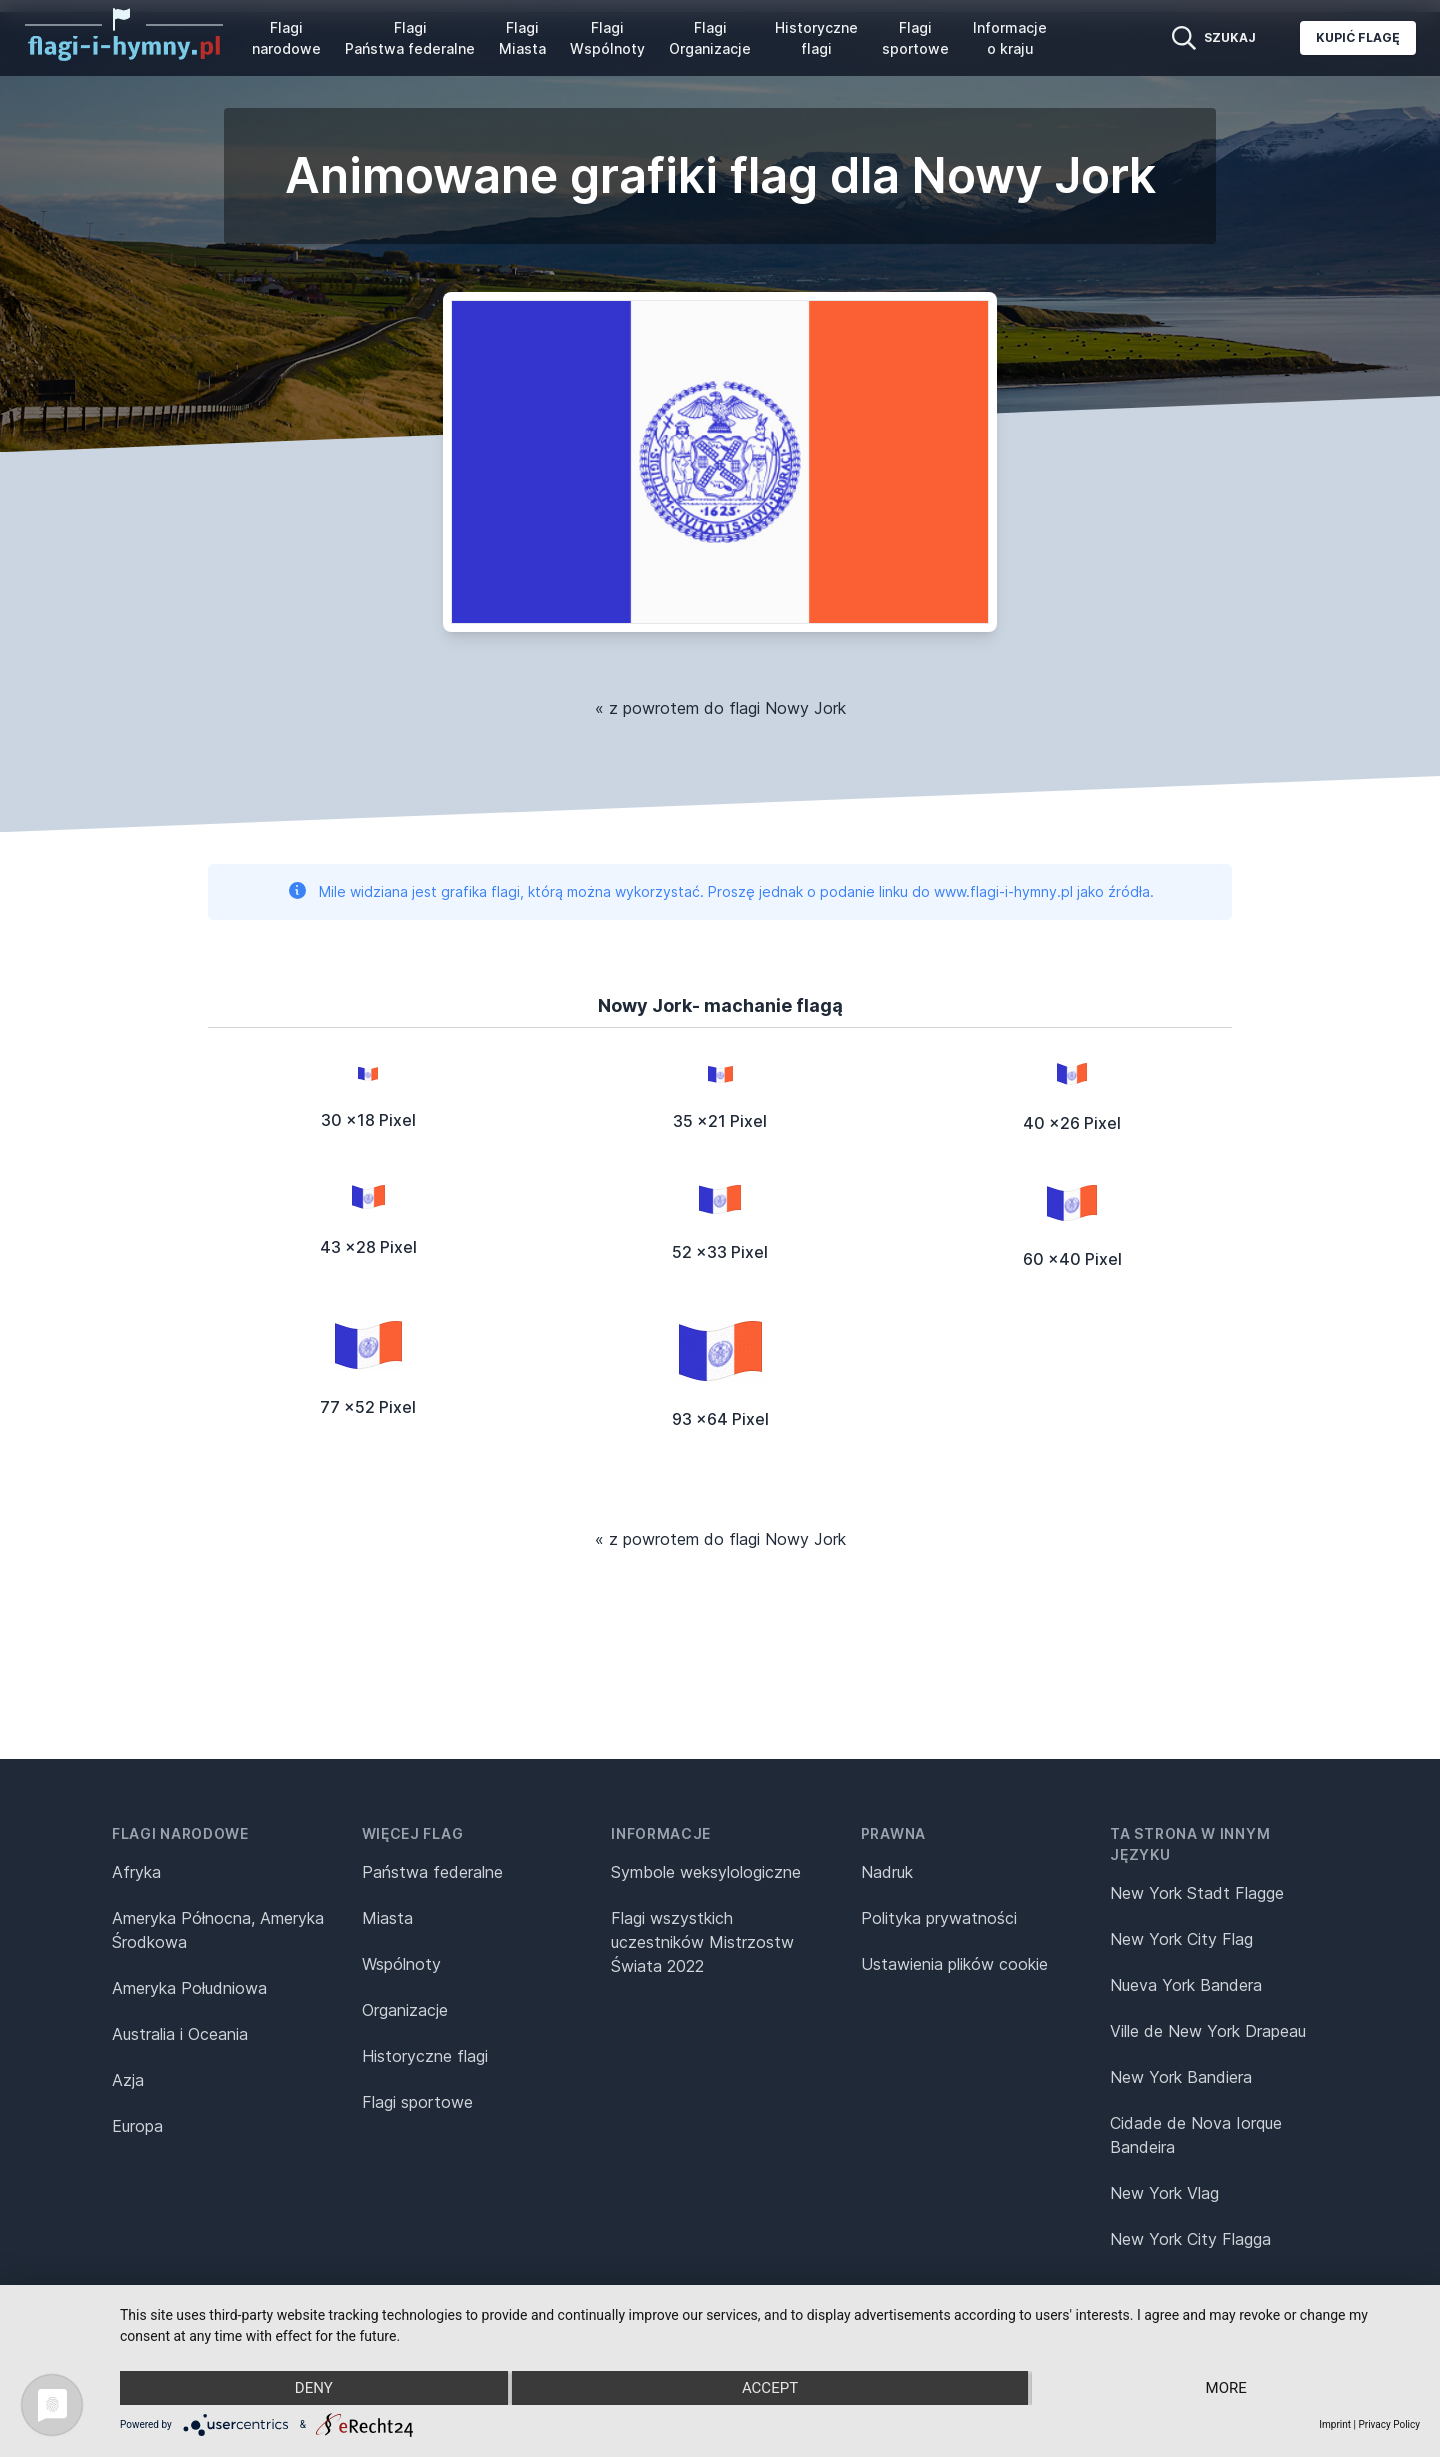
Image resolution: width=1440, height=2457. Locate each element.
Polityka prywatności (939, 1918)
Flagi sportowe (915, 38)
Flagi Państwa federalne (410, 38)
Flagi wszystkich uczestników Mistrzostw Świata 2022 (702, 1942)
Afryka (136, 1872)
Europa (137, 2126)
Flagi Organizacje (710, 38)
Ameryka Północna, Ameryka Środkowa (218, 1930)
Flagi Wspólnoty (607, 38)
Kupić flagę (1358, 37)
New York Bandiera (1181, 2077)
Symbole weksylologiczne (706, 1872)
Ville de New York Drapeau (1208, 2031)
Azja (128, 2080)
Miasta (387, 1918)
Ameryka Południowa (189, 1988)
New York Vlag (1164, 2193)
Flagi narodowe (286, 38)
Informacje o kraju (1010, 38)
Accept (770, 2388)
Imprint (1335, 2424)
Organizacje (405, 2010)
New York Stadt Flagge (1197, 1893)
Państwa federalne (432, 1872)
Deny (314, 2388)
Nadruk (887, 1872)
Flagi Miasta (522, 38)
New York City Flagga (1190, 2239)
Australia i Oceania (180, 2034)
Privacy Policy (1389, 2424)
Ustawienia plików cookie (954, 1964)
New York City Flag (1181, 1939)
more (1226, 2388)
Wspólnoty (401, 1964)
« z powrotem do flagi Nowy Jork (720, 708)
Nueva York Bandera (1186, 1985)
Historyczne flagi (816, 38)
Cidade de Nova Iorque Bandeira (1196, 2135)
